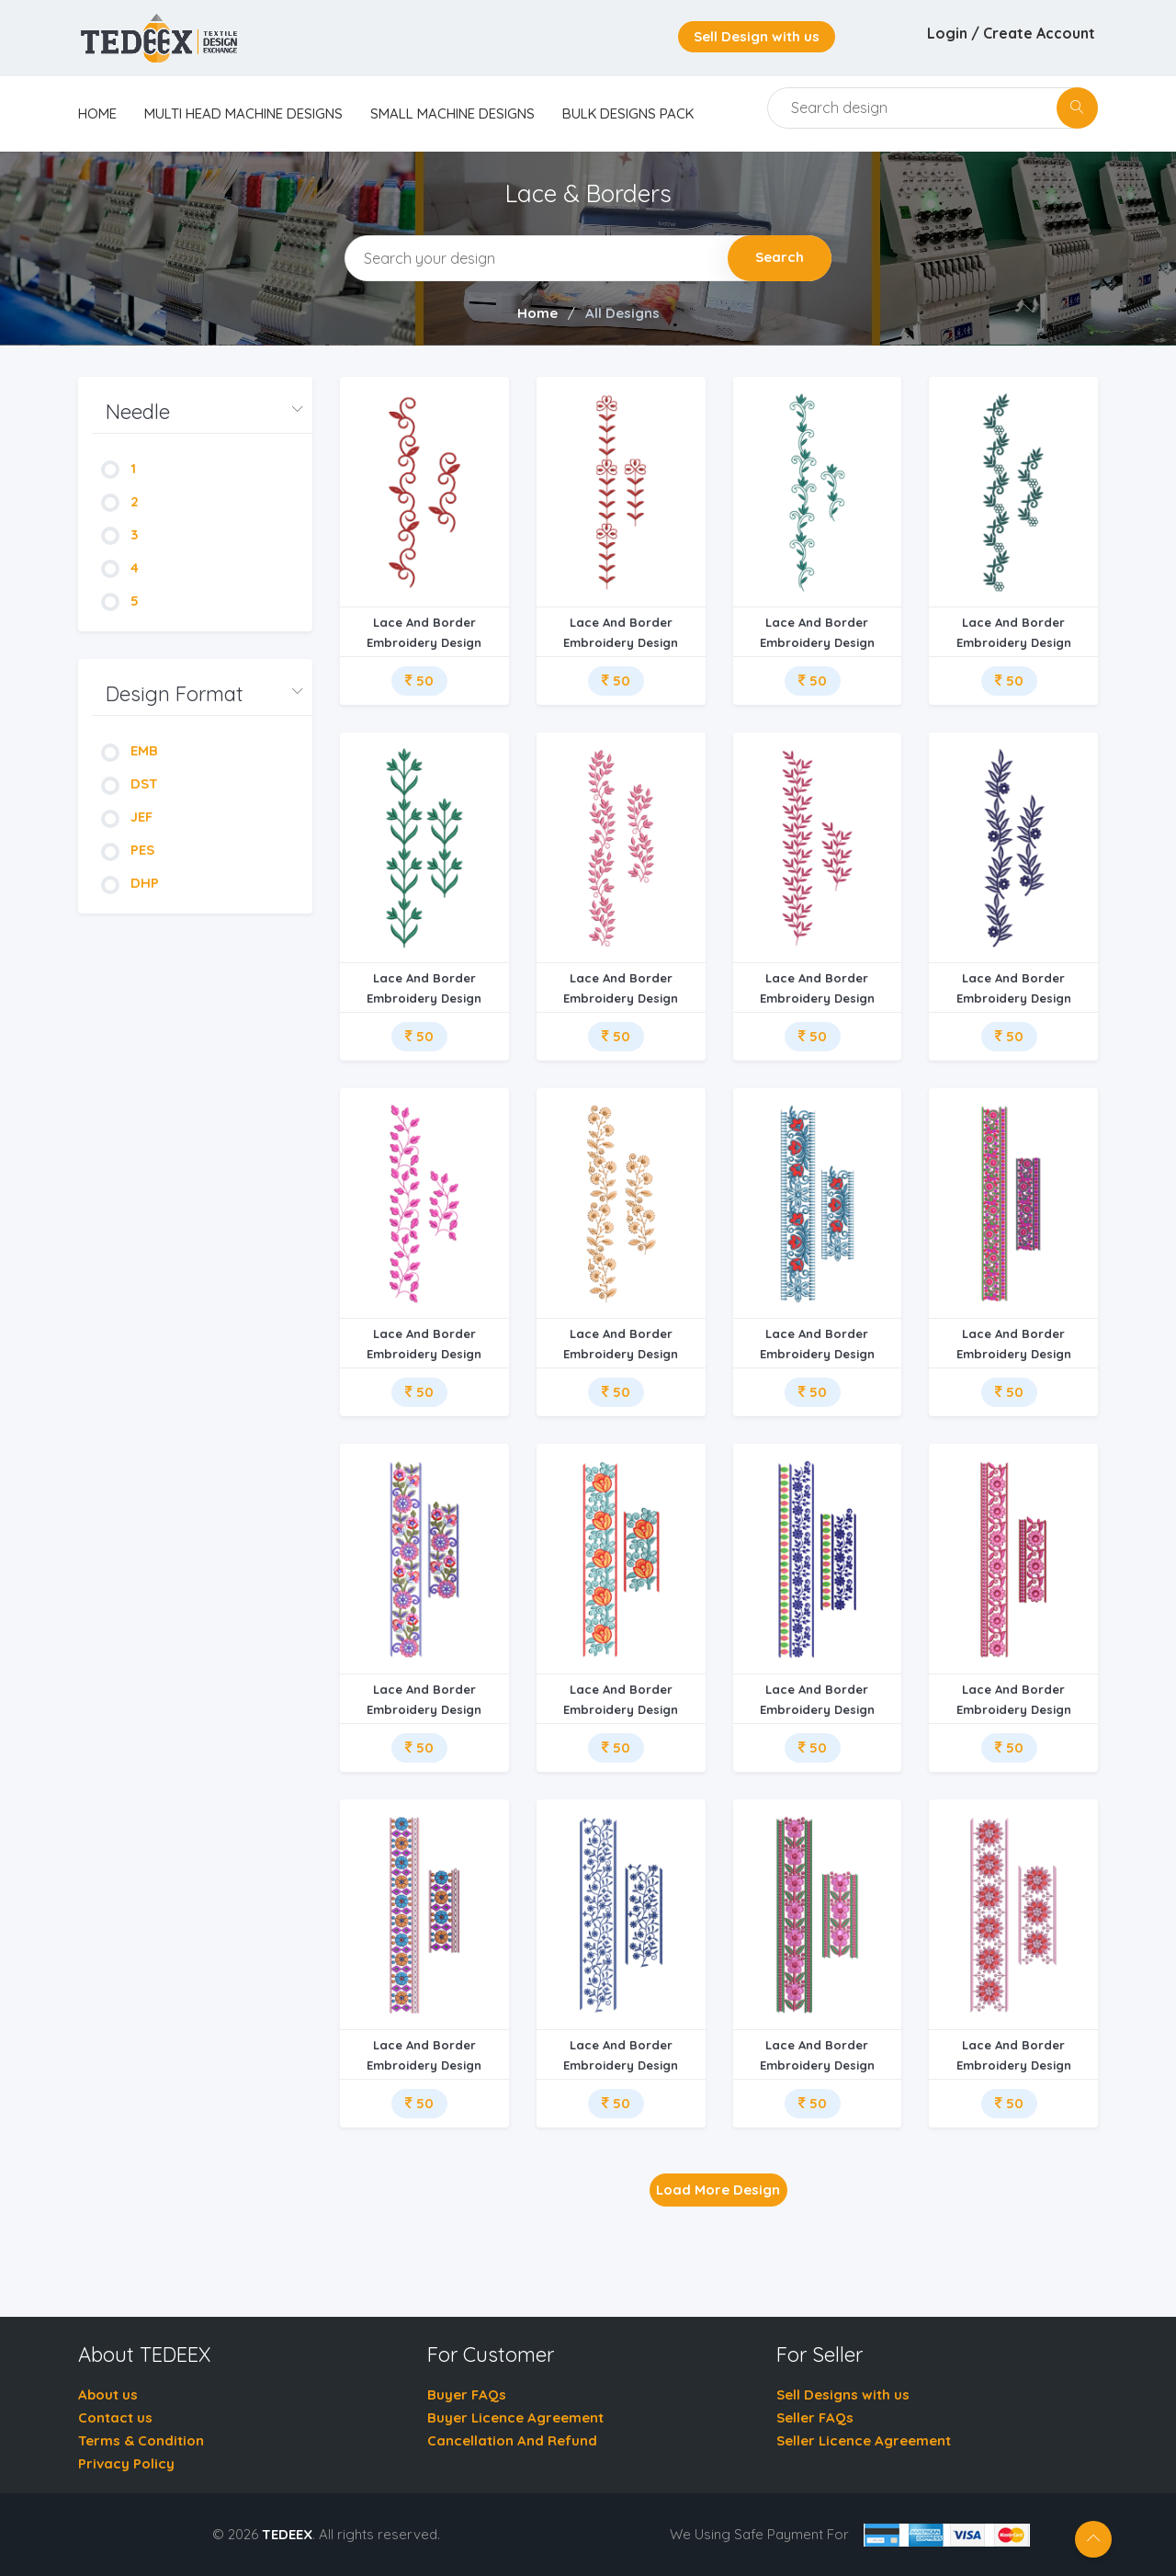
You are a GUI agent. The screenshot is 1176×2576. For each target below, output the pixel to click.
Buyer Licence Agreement (515, 2417)
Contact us (115, 2417)
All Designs (622, 313)
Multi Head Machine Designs (243, 113)
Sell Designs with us (843, 2394)
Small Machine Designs (452, 113)
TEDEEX (287, 2534)
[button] (202, 412)
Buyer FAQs (466, 2394)
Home (537, 313)
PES (127, 849)
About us (108, 2394)
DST (129, 783)
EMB (129, 750)
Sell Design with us (757, 36)
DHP (130, 882)
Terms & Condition (141, 2440)
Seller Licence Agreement (863, 2440)
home (97, 113)
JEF (127, 816)
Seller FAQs (815, 2417)
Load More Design (718, 2189)
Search (779, 257)
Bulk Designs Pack (628, 113)
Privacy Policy (126, 2463)
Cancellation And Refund (512, 2440)
